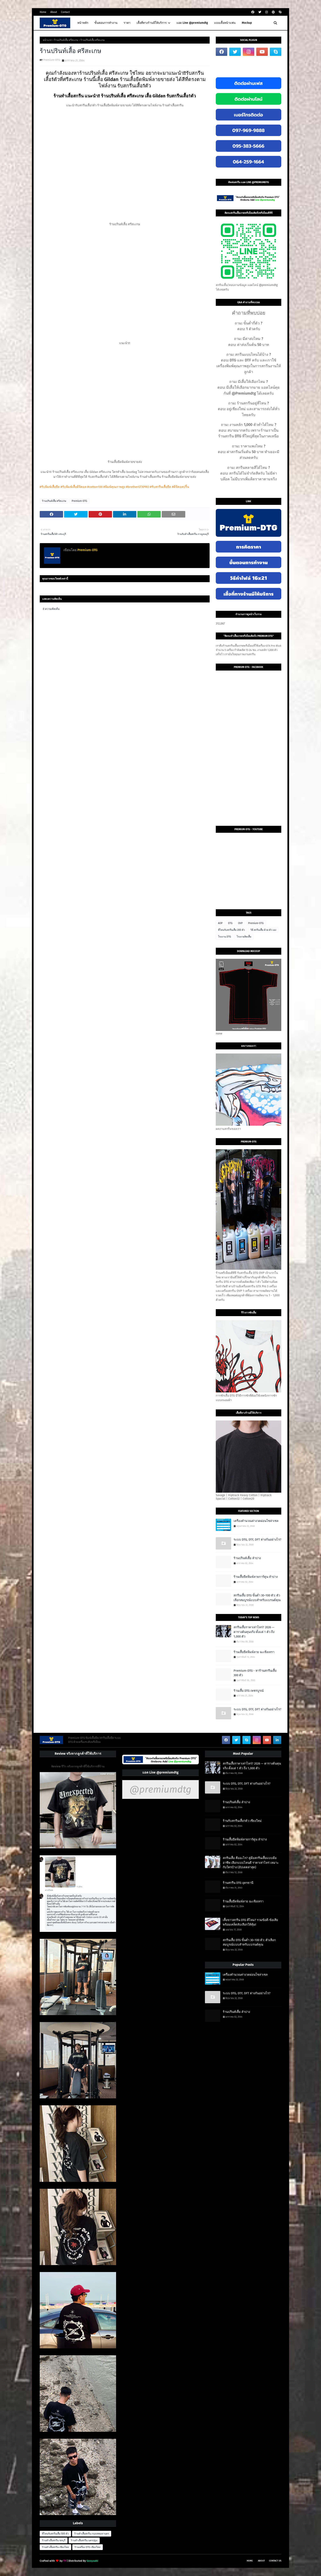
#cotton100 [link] (95, 487)
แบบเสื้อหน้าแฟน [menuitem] (225, 23)
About (53, 12)
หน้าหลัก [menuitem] (82, 23)
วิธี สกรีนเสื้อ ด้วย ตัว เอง (263, 929)
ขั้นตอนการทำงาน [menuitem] (106, 23)
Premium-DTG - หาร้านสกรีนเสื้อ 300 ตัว (255, 1673)
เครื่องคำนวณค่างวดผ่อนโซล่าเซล (256, 1521)
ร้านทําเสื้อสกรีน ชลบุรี (53, 2540)
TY (64, 2560)
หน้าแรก (47, 40)
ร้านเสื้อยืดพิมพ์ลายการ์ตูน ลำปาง (256, 1577)
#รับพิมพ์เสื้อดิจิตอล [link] (73, 487)
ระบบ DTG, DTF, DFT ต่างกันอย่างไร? (257, 1539)
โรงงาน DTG (224, 936)
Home (43, 12)
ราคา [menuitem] (127, 23)
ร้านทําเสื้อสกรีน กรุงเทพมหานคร (91, 2533)
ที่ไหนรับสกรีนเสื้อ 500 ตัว (55, 2533)
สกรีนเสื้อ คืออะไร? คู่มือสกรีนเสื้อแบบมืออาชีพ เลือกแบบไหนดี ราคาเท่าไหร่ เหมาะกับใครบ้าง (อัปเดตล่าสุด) (251, 1862)
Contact (65, 12)
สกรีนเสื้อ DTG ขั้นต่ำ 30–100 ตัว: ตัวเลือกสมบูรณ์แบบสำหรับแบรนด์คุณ (257, 1598)
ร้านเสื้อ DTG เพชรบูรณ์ (249, 1691)
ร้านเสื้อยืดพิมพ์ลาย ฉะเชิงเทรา (254, 1652)
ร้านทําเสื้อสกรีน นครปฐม (84, 2540)
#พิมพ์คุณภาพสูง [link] (114, 487)
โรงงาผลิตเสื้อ (244, 936)
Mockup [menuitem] (247, 23)
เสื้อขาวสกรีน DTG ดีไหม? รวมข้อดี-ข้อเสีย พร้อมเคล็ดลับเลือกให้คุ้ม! (250, 1922)
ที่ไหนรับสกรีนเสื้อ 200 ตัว (231, 929)
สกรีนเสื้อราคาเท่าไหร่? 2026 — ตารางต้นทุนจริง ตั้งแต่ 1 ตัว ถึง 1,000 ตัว (254, 1631)
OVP (240, 923)
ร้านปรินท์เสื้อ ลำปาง (247, 1558)
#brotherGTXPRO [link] (137, 487)
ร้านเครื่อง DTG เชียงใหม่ (88, 2547)
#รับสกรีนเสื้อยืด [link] (160, 487)
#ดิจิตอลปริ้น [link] (180, 487)
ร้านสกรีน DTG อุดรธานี (238, 1883)
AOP (220, 923)
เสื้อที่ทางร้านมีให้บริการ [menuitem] (152, 23)
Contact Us (275, 2560)
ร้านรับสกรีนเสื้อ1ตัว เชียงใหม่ (242, 1821)
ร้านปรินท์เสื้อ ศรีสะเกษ (66, 40)
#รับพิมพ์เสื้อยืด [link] (50, 487)
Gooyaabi (92, 2560)
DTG (230, 923)
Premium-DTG (51, 59)
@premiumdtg (160, 1789)
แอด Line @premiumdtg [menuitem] (192, 23)
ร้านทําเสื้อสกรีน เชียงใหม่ (55, 2547)
